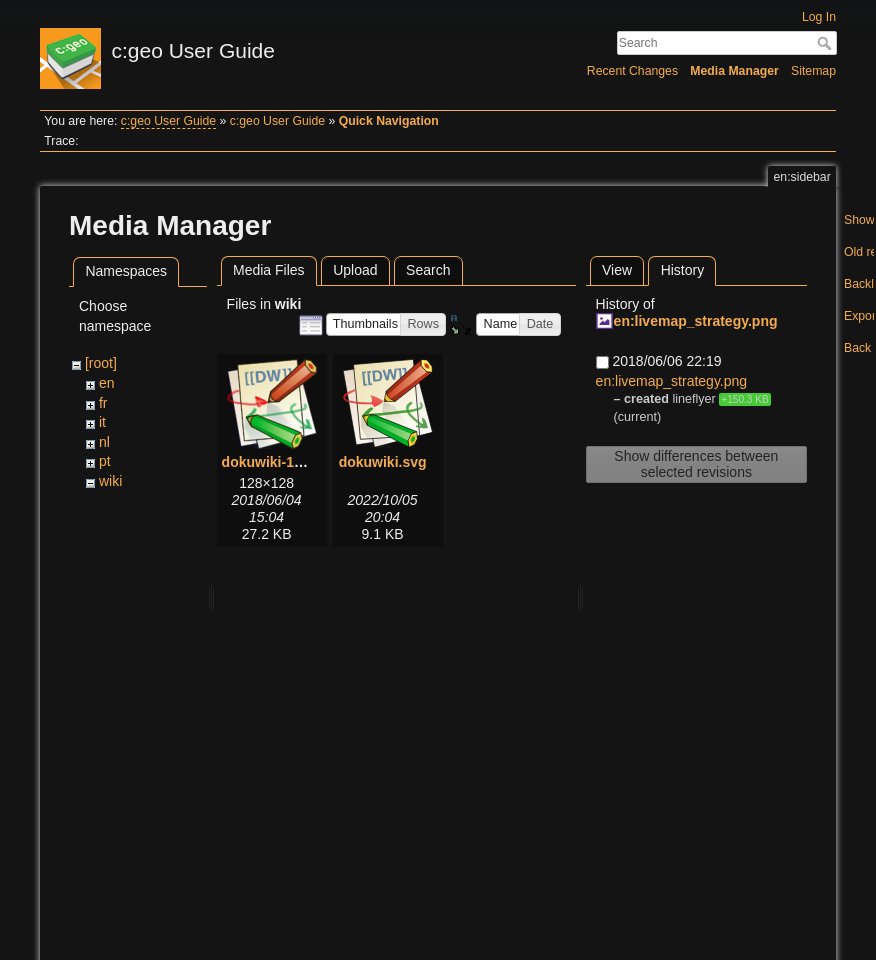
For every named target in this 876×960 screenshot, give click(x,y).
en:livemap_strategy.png (696, 321)
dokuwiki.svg (383, 462)
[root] (101, 363)
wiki (110, 481)
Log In (819, 17)
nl (104, 442)
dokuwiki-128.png (280, 462)
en (107, 383)
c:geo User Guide (168, 121)
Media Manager (734, 71)
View (617, 270)
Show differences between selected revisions (696, 464)
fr (103, 403)
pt (105, 461)
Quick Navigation (389, 121)
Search (826, 43)
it (102, 422)
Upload (355, 270)
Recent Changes (632, 71)
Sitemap (813, 71)
